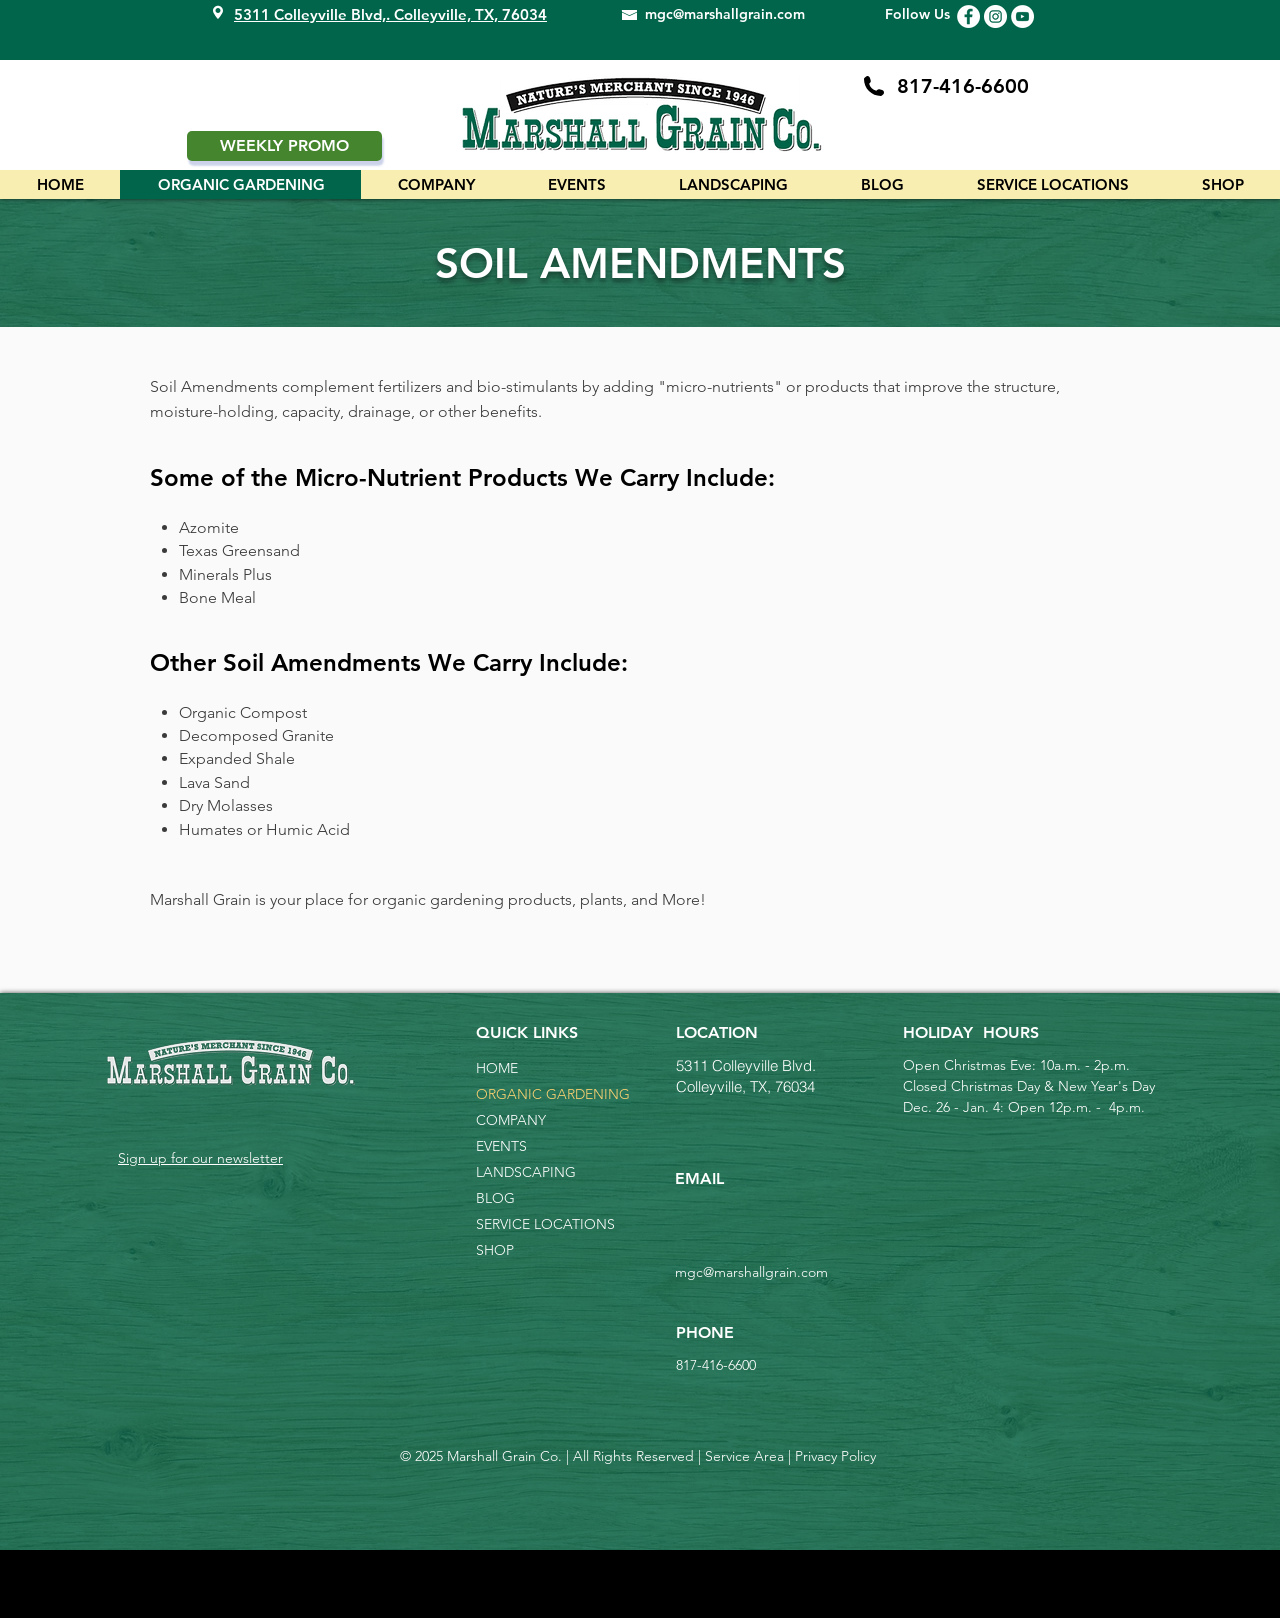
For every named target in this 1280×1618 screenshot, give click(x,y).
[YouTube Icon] (1022, 16)
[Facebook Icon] (968, 16)
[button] (1052, 184)
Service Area (744, 1456)
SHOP (495, 1250)
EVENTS (501, 1146)
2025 (429, 1456)
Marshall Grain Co (500, 1456)
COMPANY (511, 1120)
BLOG (495, 1198)
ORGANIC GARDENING (546, 1094)
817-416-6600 (963, 86)
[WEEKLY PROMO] (284, 146)
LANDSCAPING (526, 1172)
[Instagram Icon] (995, 16)
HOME (497, 1068)
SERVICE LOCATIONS (545, 1224)
